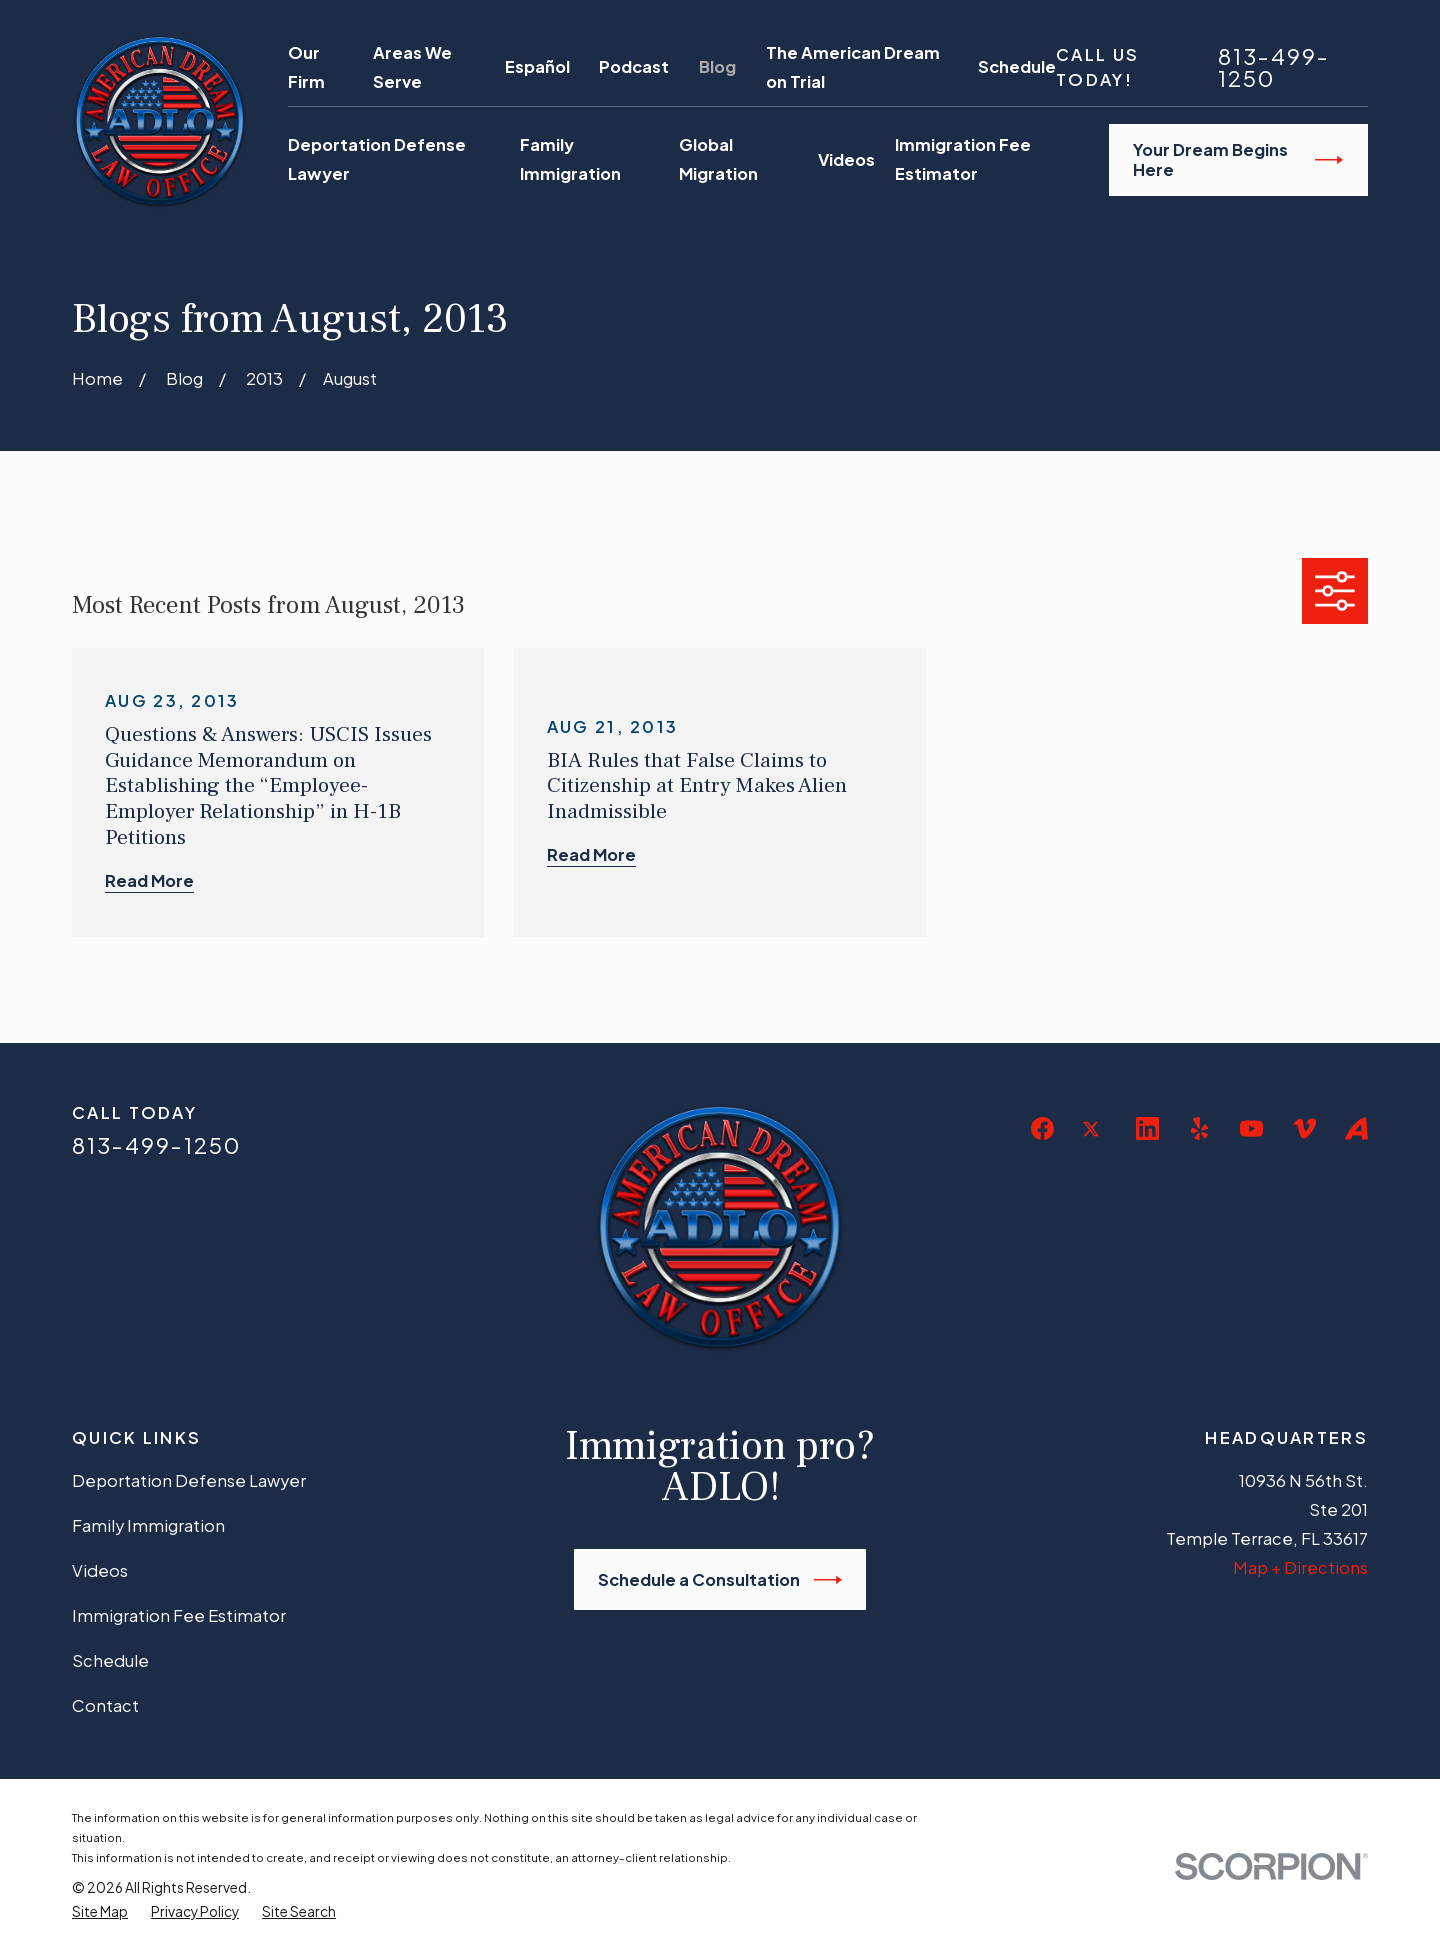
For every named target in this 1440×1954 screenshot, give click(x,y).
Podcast (634, 66)
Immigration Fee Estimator (179, 1615)
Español (537, 66)
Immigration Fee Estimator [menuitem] (963, 159)
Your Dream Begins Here (1238, 159)
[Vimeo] (1304, 1128)
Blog (717, 66)
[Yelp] (1199, 1128)
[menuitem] (100, 1912)
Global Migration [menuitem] (718, 159)
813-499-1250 (1274, 68)
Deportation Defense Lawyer (189, 1480)
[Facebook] (1042, 1128)
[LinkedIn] (1147, 1128)
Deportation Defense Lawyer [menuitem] (377, 159)
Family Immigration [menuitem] (570, 159)
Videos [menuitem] (846, 159)
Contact (105, 1705)
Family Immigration (148, 1525)
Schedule (1017, 66)
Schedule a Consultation (719, 1580)
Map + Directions (1300, 1567)
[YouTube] (1251, 1128)
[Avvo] (1356, 1128)
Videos (100, 1570)
